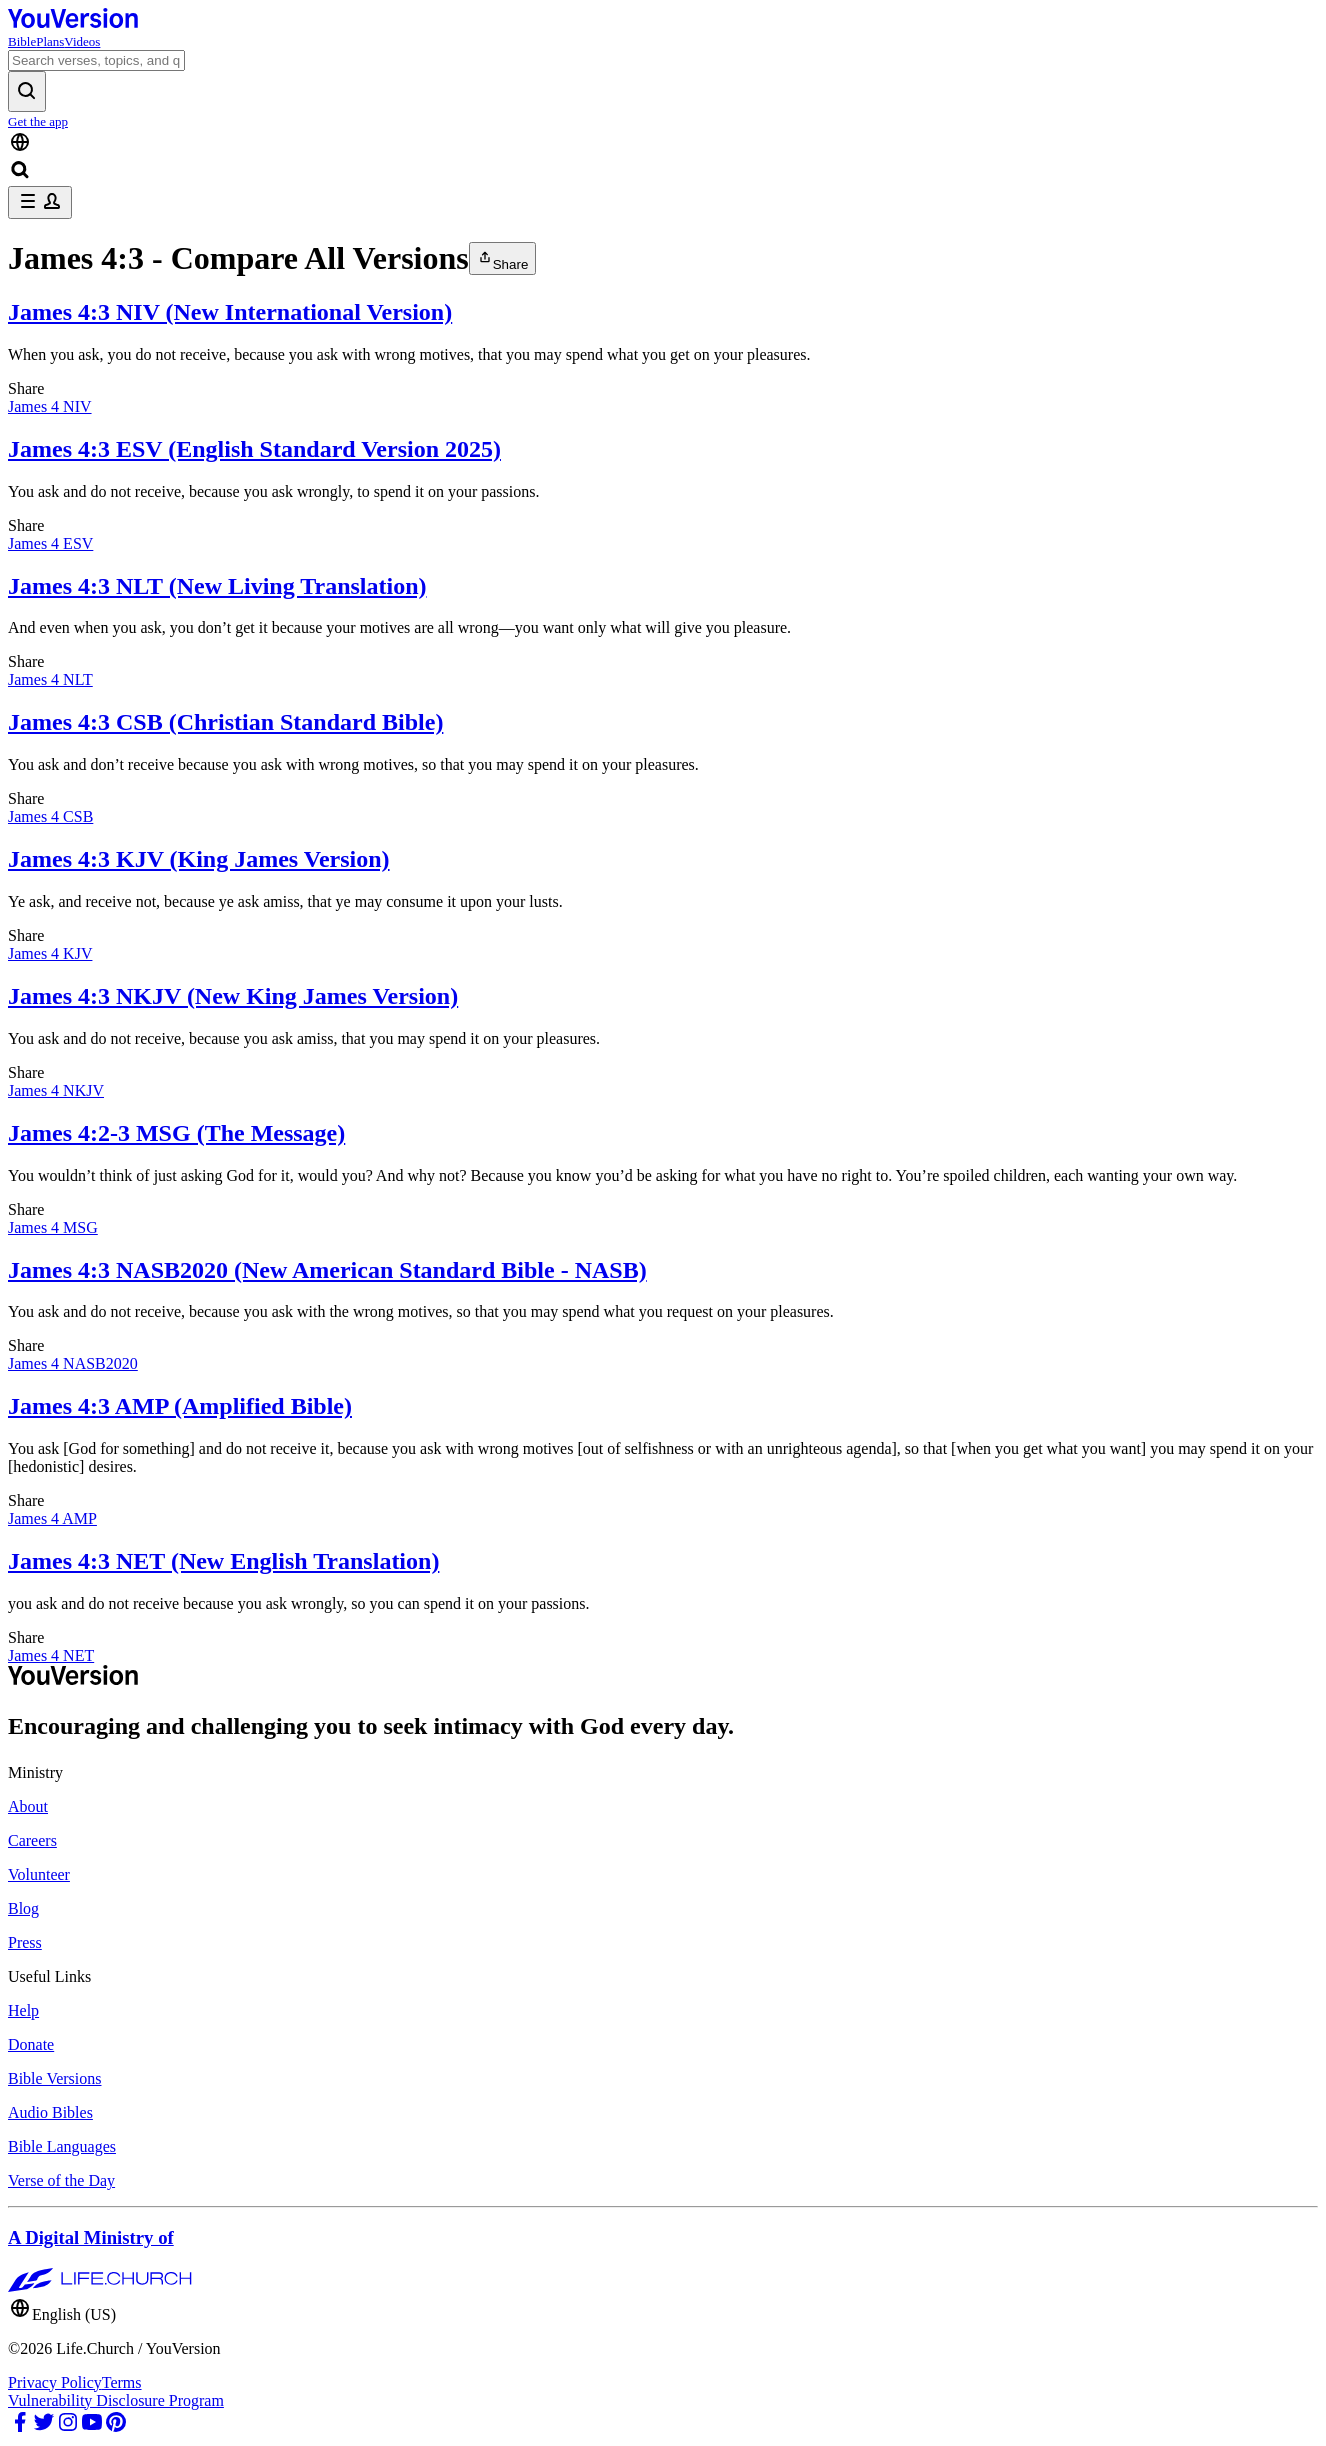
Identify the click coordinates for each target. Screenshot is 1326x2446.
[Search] (96, 60)
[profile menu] (40, 202)
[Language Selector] (663, 144)
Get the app (38, 121)
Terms (122, 2382)
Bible (22, 41)
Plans (50, 41)
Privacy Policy (55, 2382)
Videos (82, 41)
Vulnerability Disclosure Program (116, 2400)
